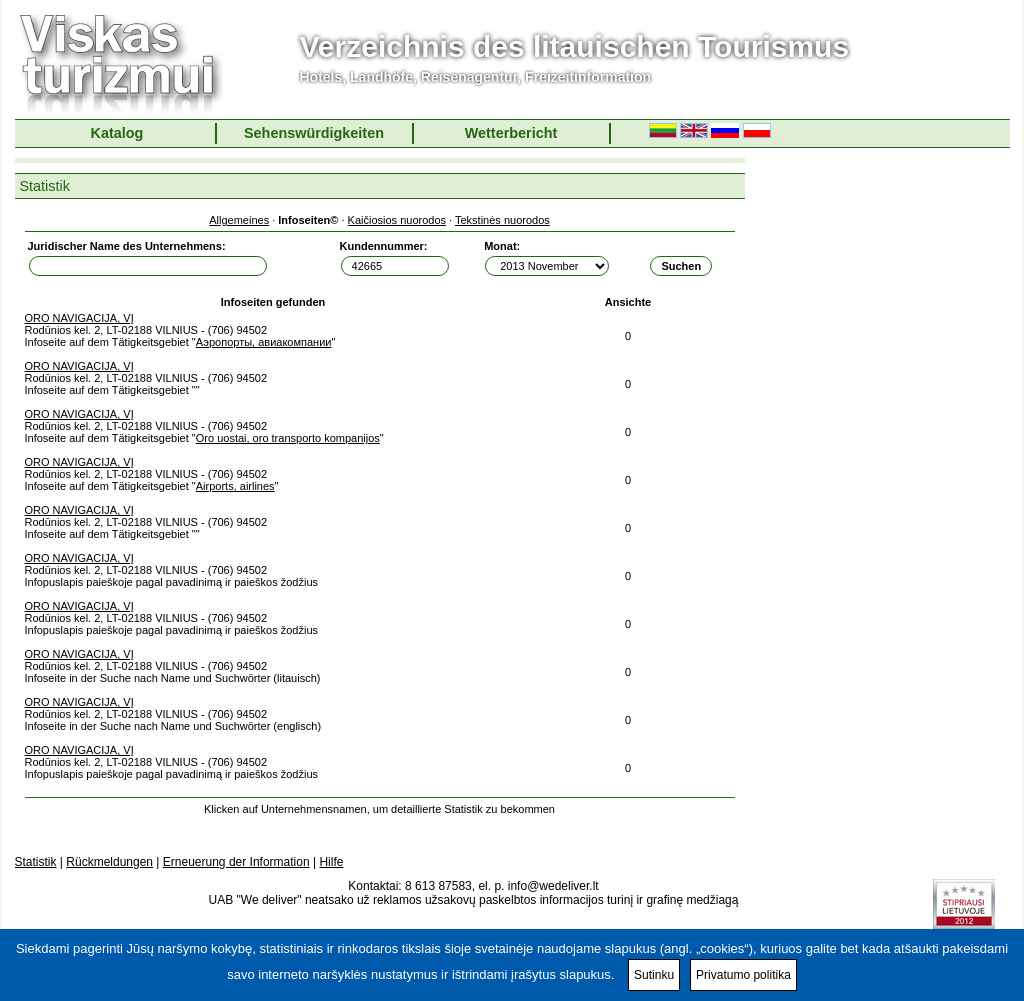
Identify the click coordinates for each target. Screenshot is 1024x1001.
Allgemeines (239, 220)
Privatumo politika (743, 975)
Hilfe (331, 862)
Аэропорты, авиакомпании (264, 342)
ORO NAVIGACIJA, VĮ (79, 318)
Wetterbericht (511, 133)
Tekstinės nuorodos (502, 220)
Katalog (117, 133)
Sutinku (654, 975)
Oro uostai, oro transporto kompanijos (288, 438)
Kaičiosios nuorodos (397, 220)
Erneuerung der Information (236, 862)
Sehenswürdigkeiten (314, 133)
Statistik (36, 862)
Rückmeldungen (109, 862)
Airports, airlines (235, 486)
